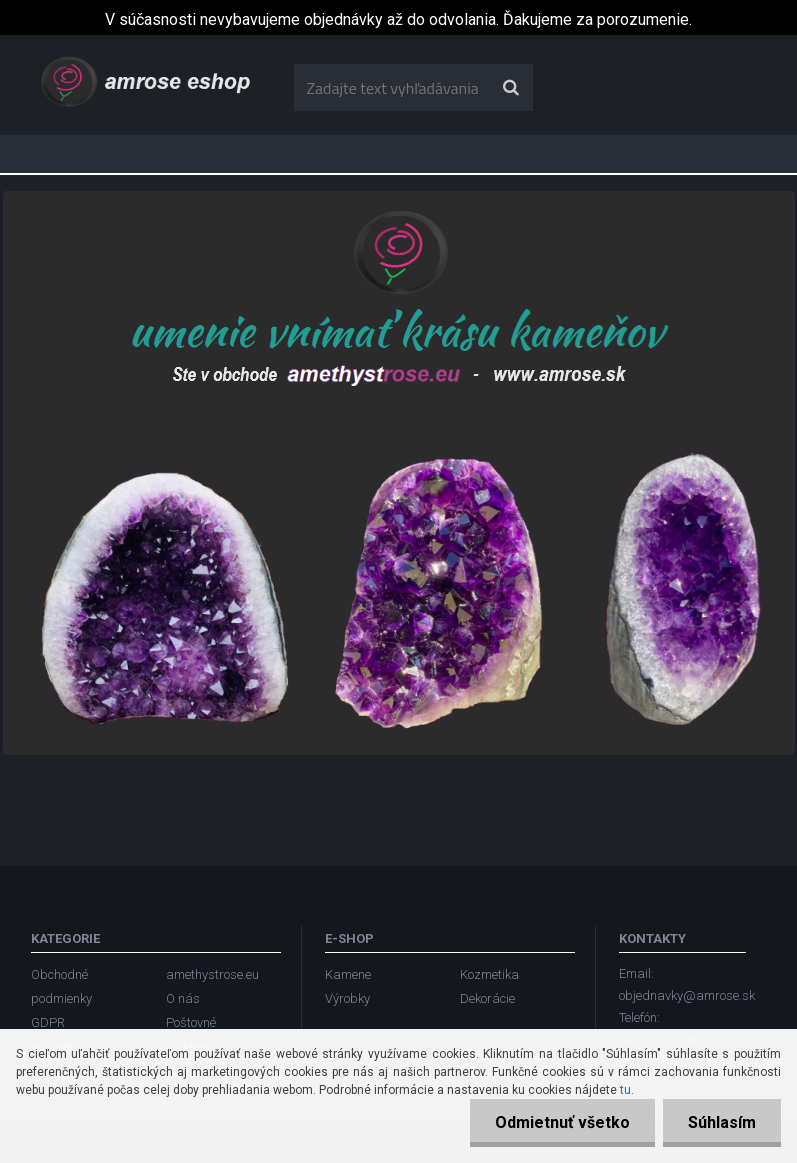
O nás (183, 998)
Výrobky (347, 998)
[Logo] (147, 80)
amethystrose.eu (212, 974)
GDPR (48, 1022)
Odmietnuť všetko (562, 1122)
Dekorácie (487, 998)
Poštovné (191, 1022)
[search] (510, 88)
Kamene (348, 974)
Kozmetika (489, 974)
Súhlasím (722, 1122)
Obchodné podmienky (61, 986)
